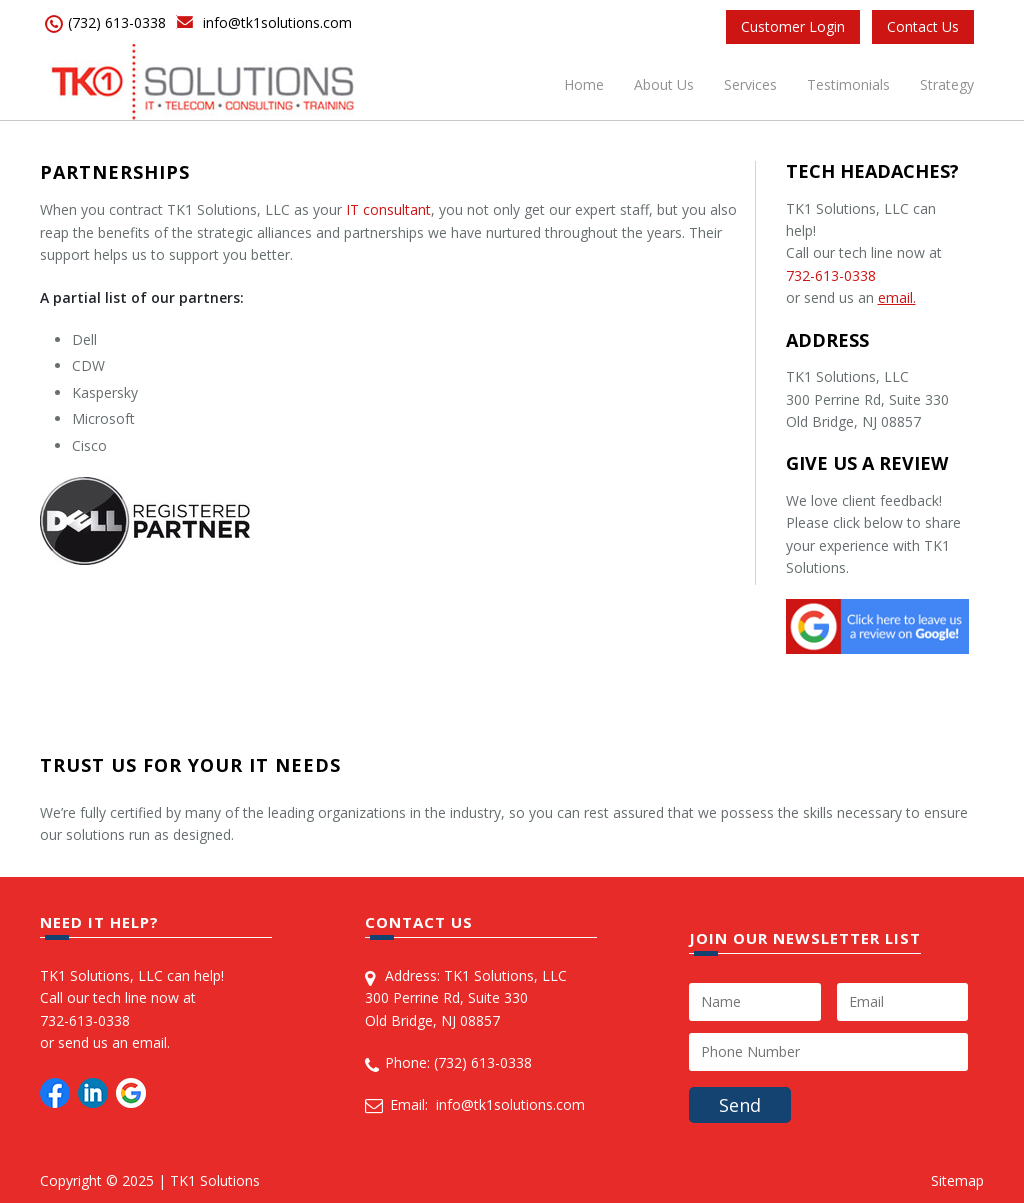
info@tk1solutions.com (277, 22)
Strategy (947, 84)
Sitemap (957, 1180)
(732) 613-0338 (117, 22)
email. (897, 297)
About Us (664, 84)
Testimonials (848, 84)
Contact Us (923, 26)
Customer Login (793, 26)
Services (750, 84)
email (149, 1042)
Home (584, 84)
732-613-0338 (831, 275)
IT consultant (388, 209)
